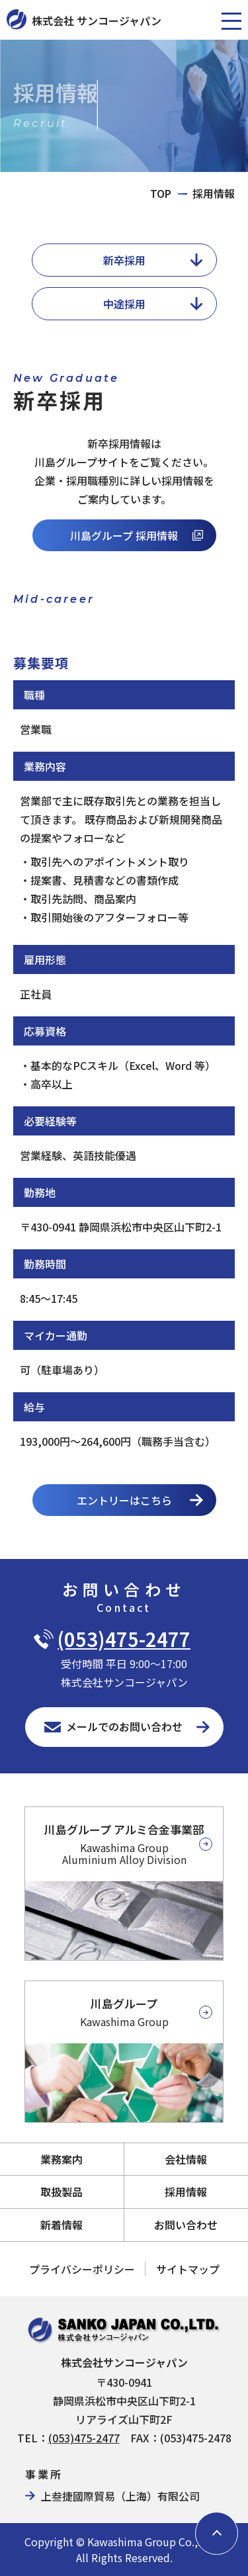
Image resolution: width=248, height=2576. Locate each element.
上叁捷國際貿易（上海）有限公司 (120, 2496)
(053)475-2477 (124, 1639)
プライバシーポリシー (82, 2269)
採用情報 (186, 2191)
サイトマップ (188, 2269)
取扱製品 (61, 2191)
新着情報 (61, 2225)
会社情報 (186, 2159)
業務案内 (61, 2159)
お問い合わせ (186, 2225)
